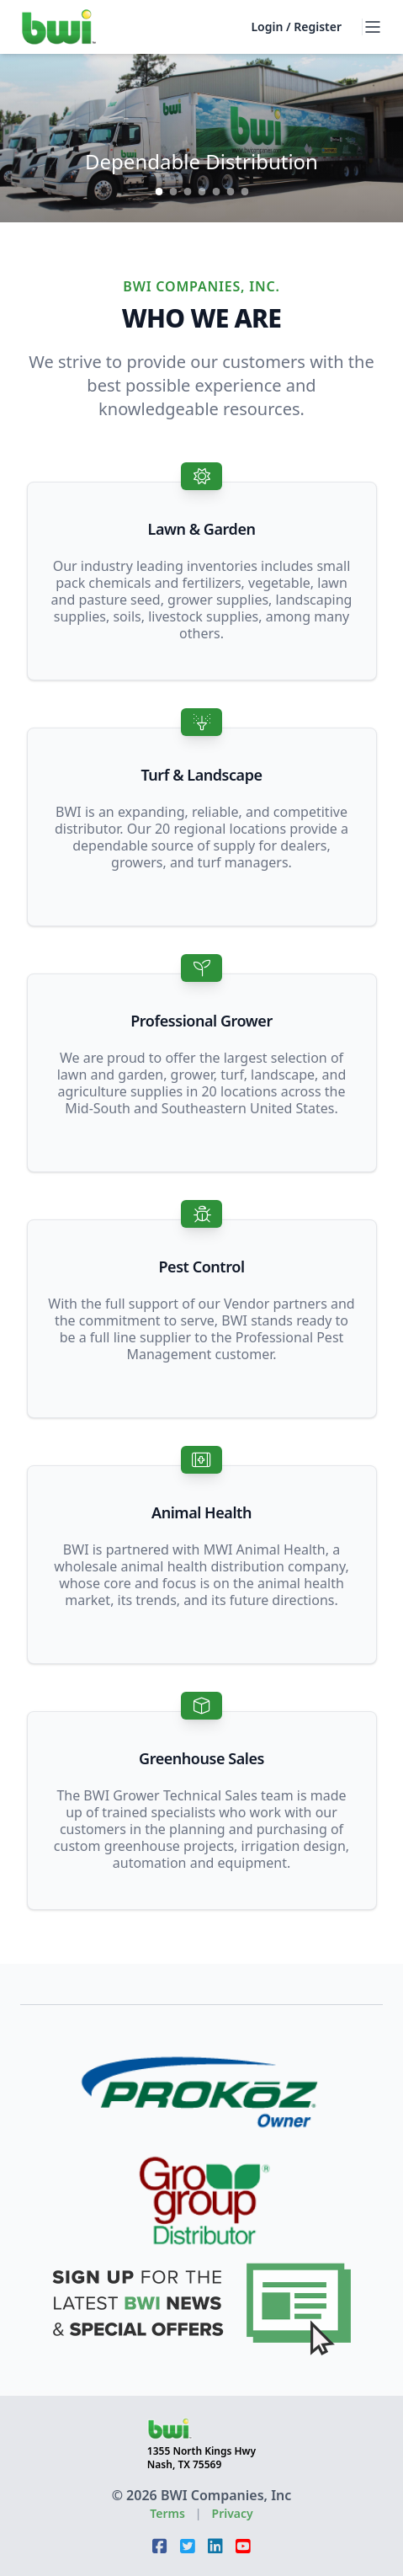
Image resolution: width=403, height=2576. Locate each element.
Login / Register (296, 27)
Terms (167, 2513)
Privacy (232, 2513)
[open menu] (373, 27)
